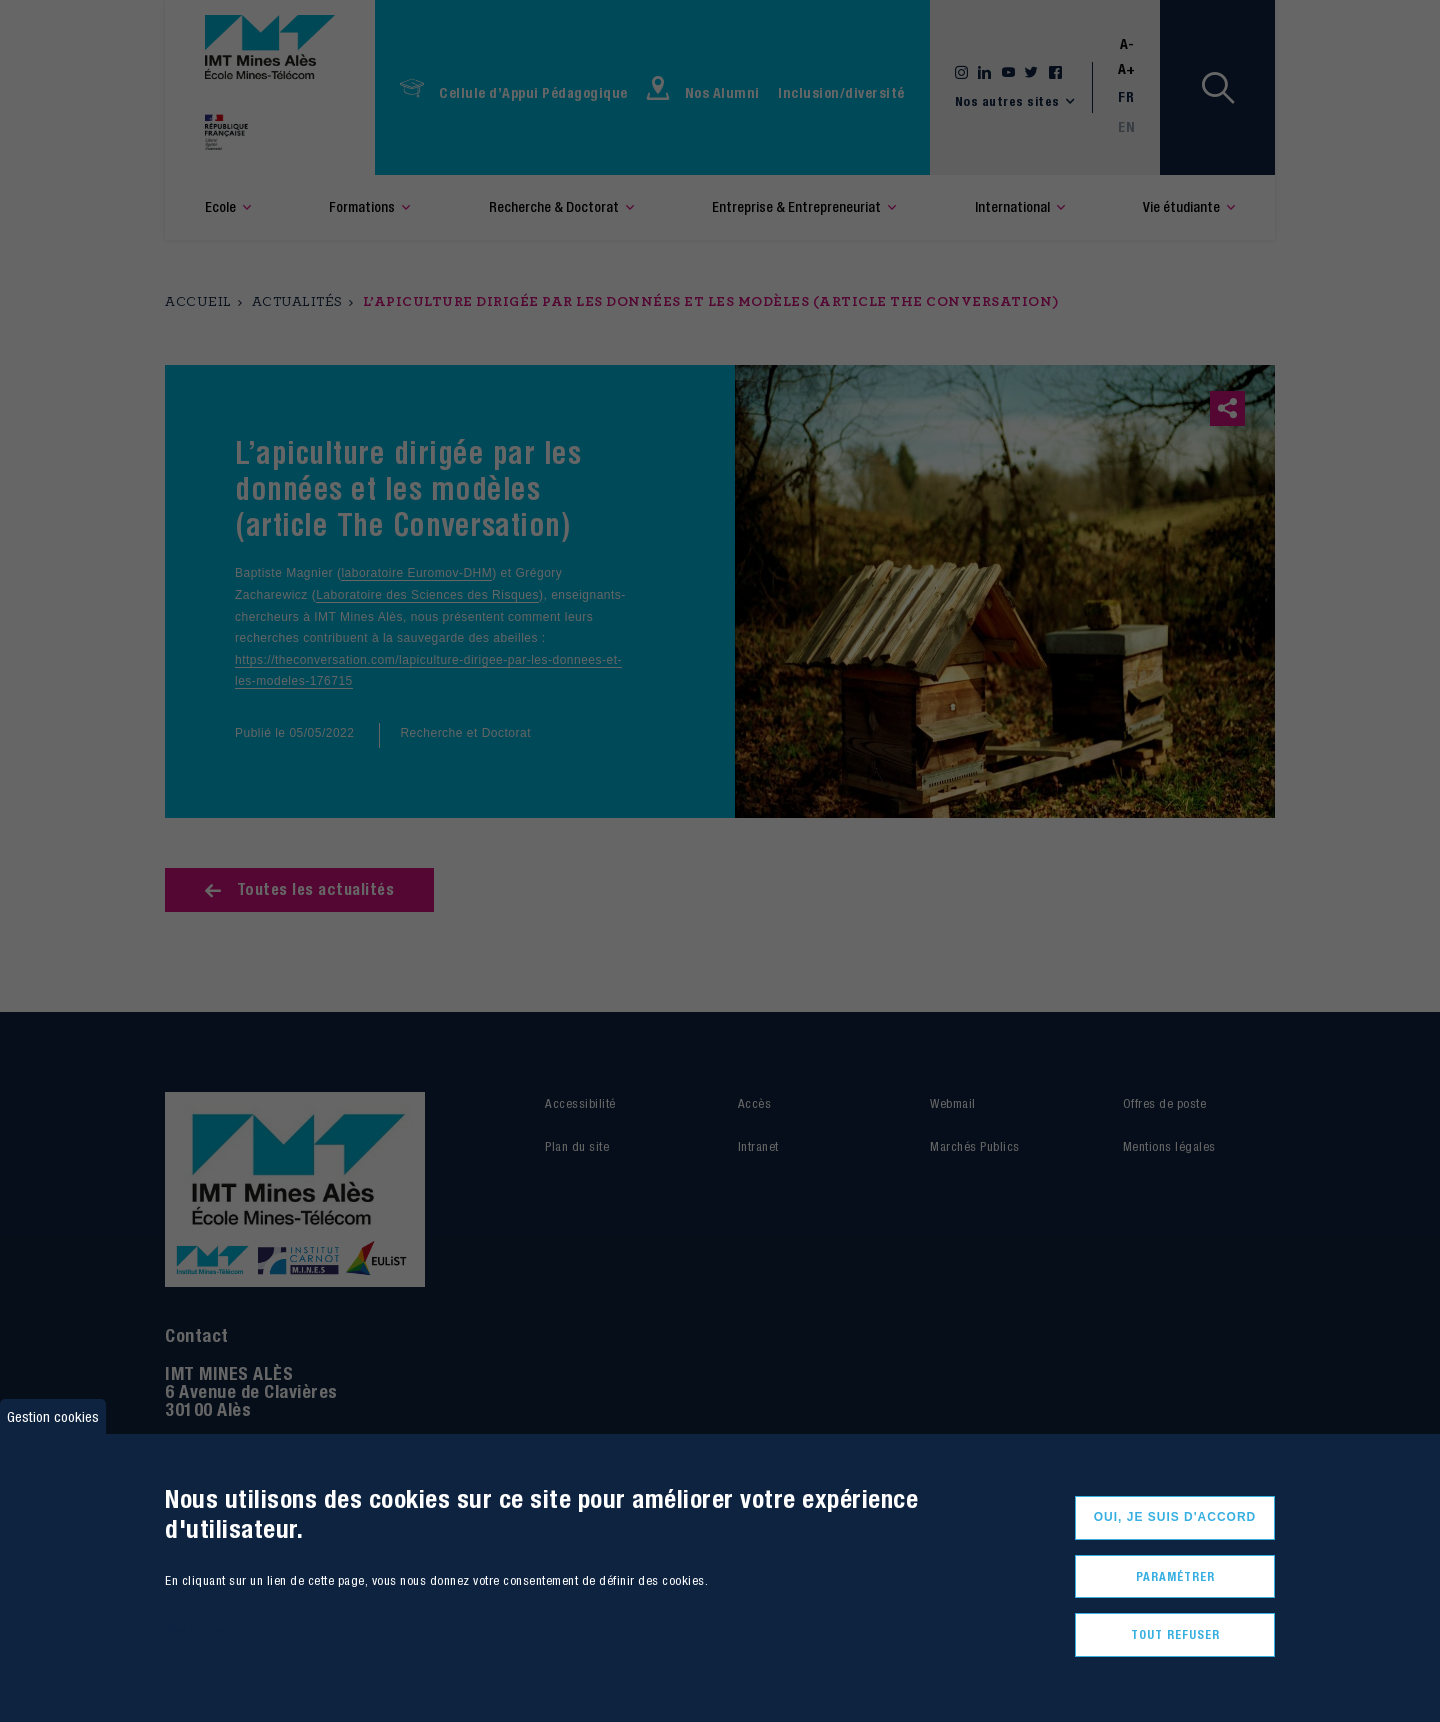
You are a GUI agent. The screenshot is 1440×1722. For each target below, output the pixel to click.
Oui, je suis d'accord (1175, 1517)
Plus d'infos (194, 1629)
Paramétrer (1175, 1576)
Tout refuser (1175, 1634)
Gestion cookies (53, 1416)
